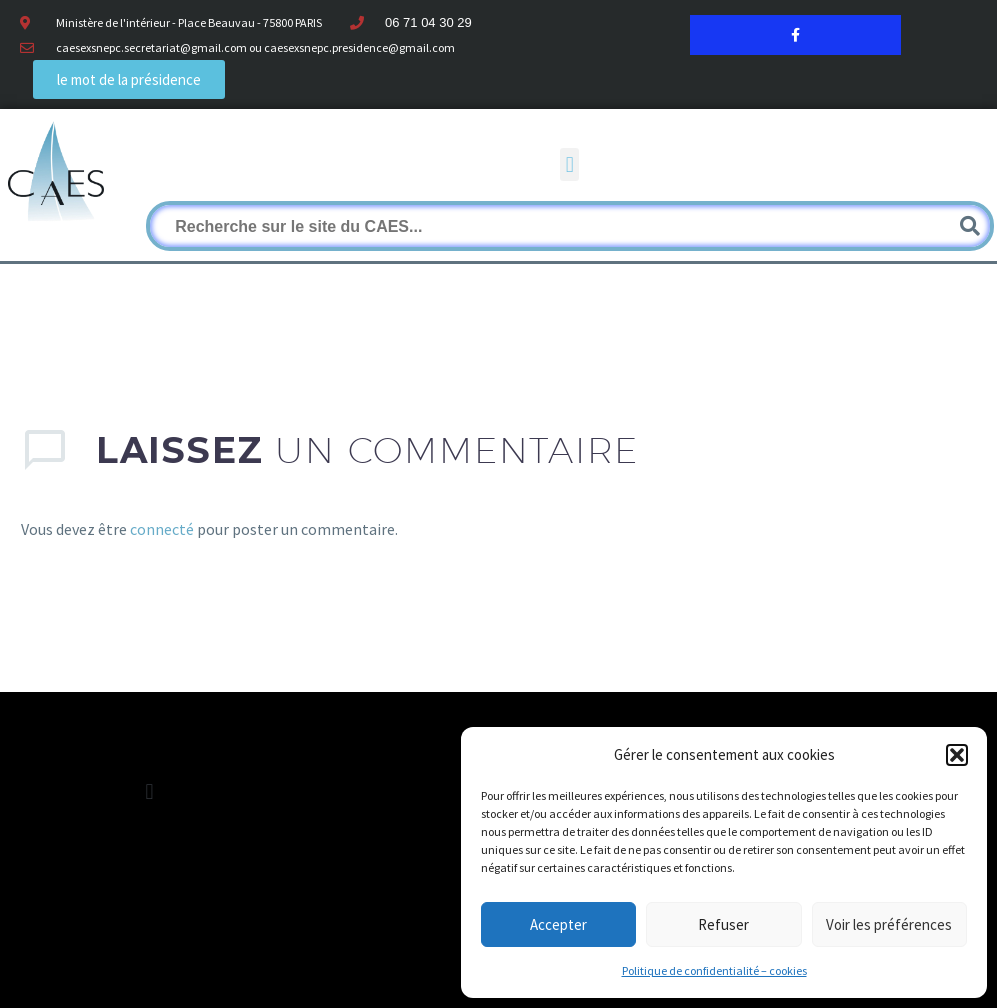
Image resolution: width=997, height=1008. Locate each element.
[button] (957, 755)
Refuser (723, 924)
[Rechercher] (569, 226)
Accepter (558, 924)
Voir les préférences (889, 924)
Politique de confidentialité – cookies (714, 970)
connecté (162, 529)
